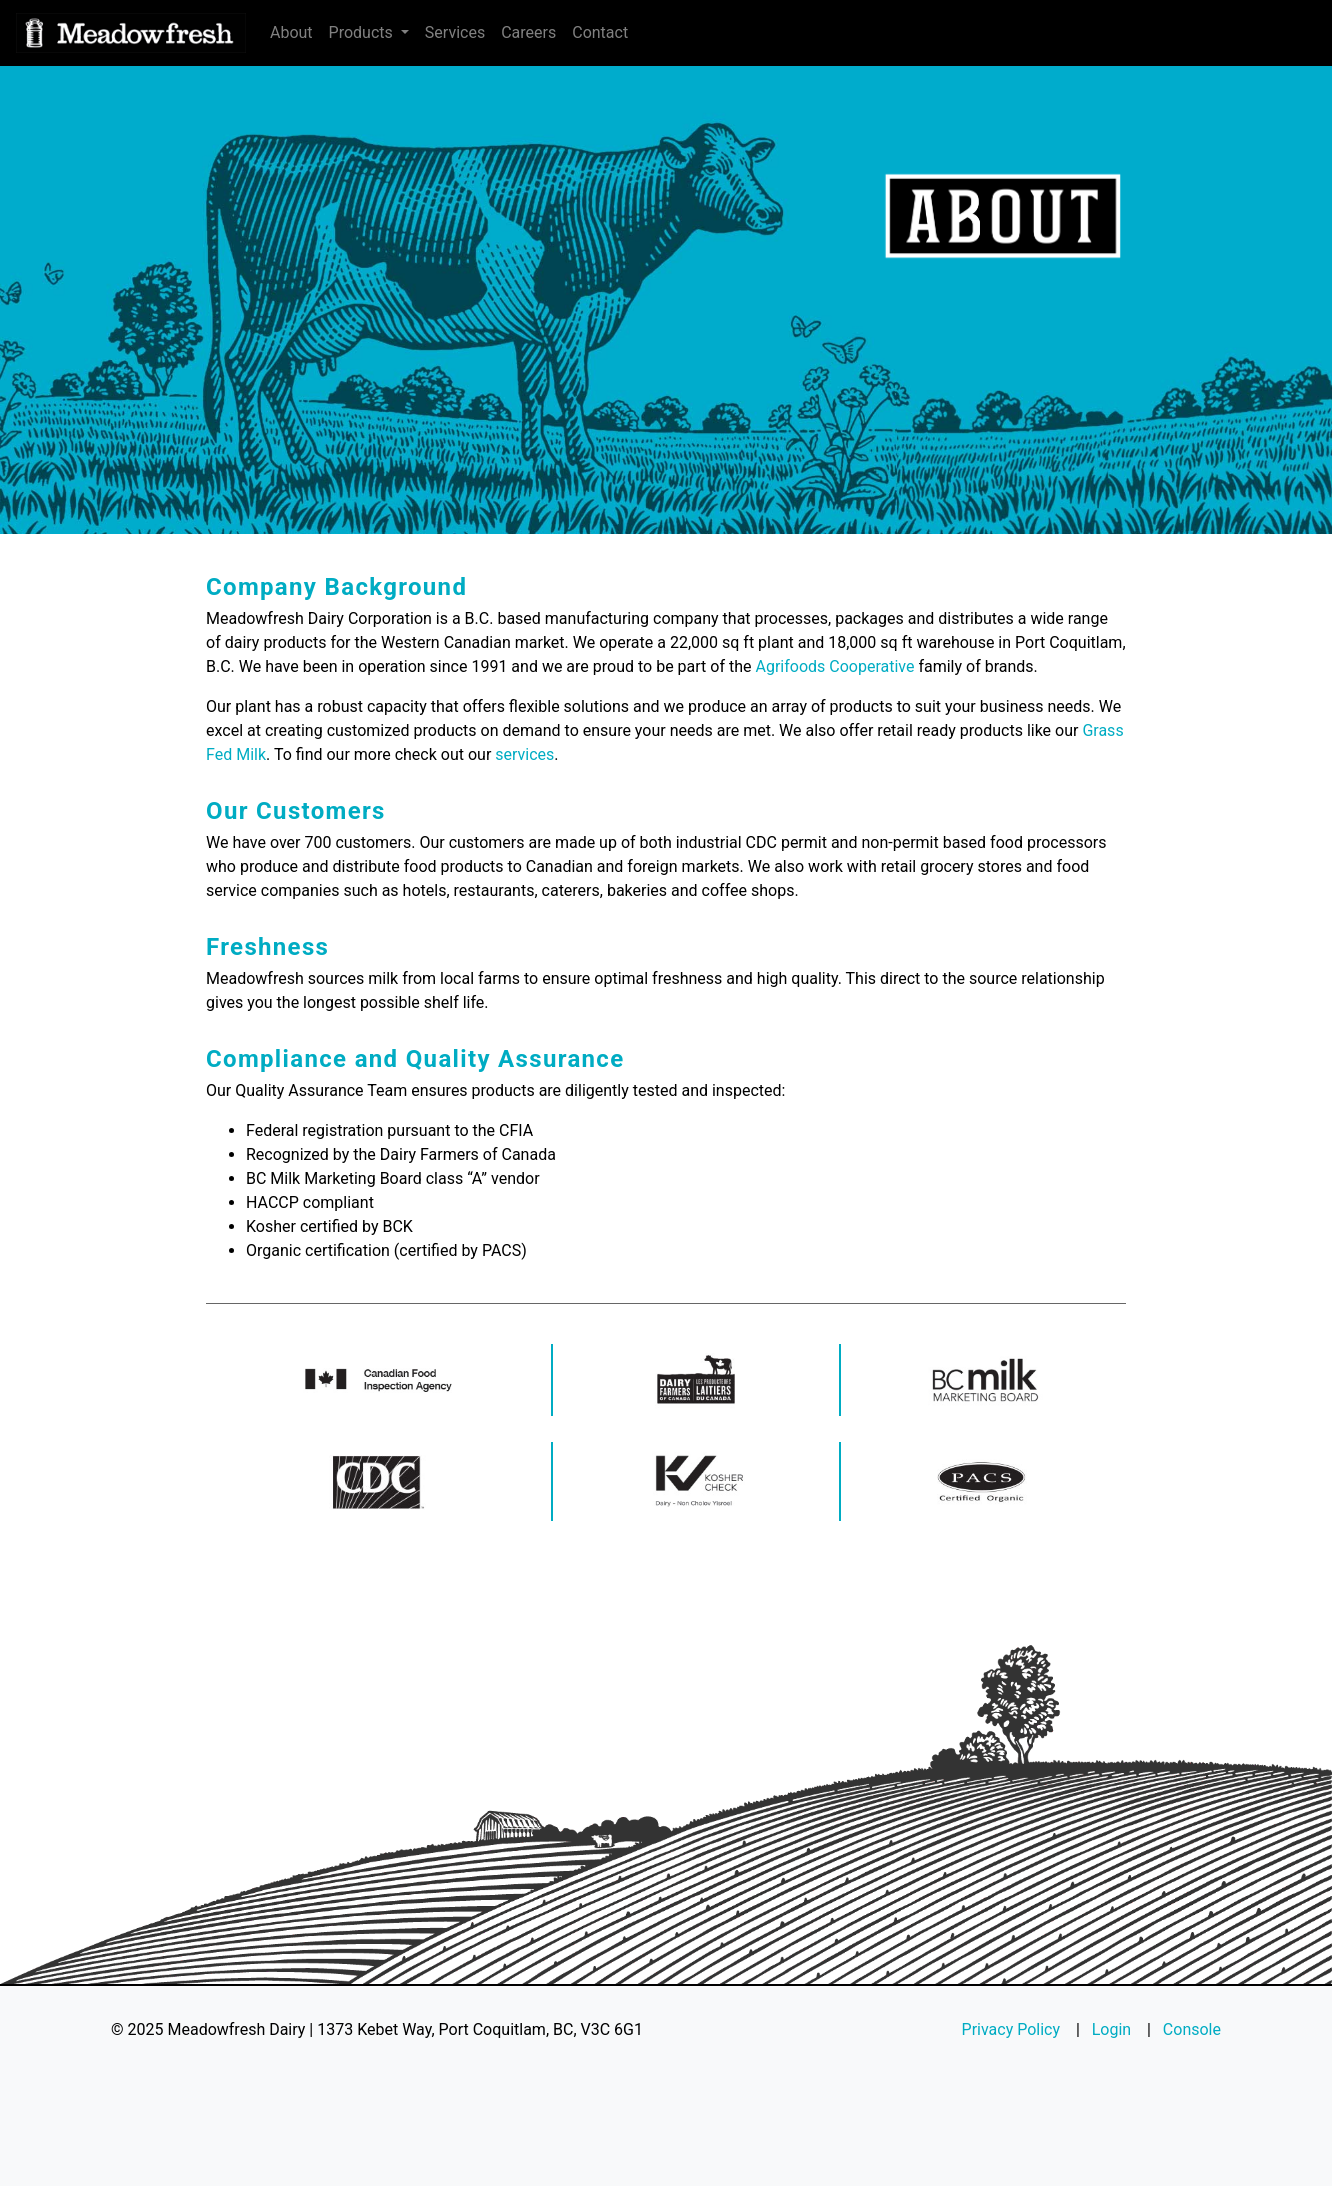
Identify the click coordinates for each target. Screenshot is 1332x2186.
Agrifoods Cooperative (834, 666)
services (524, 754)
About (291, 32)
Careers (528, 32)
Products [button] (363, 32)
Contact (600, 32)
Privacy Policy (1011, 2029)
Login (1111, 2029)
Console (1192, 2029)
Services (455, 32)
